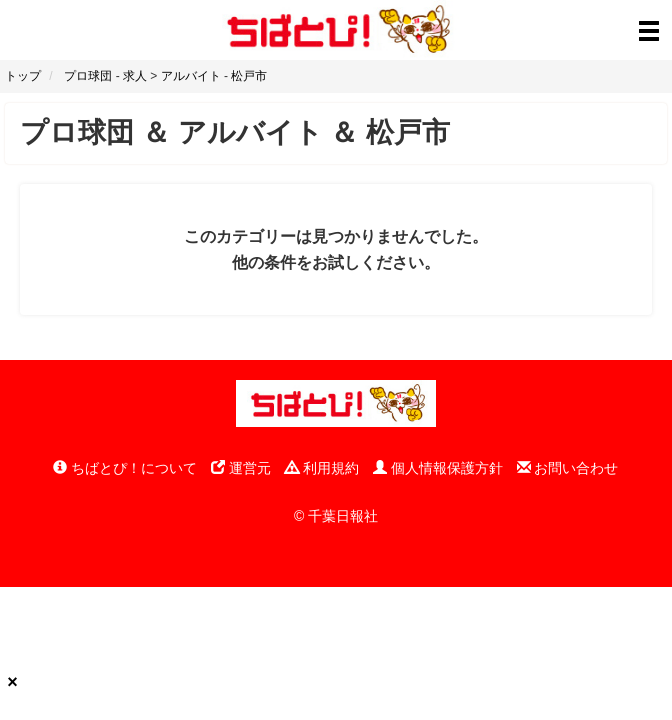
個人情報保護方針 (438, 468)
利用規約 (322, 468)
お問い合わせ (568, 468)
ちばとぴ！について (125, 468)
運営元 (241, 468)
